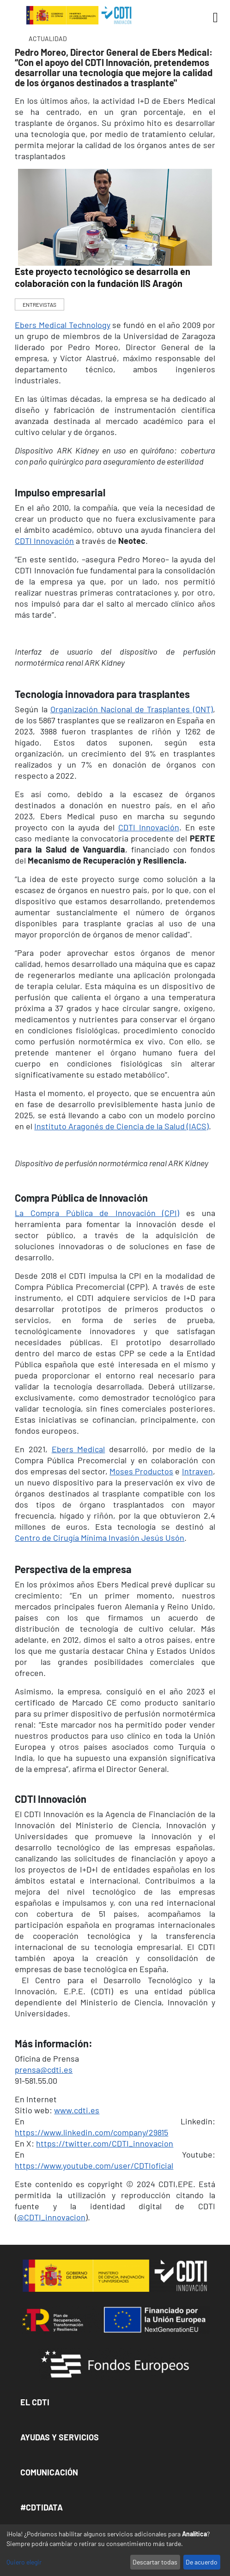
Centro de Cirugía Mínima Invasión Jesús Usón (99, 1537)
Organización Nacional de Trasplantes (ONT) (131, 709)
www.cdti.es (76, 2110)
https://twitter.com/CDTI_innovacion (104, 2143)
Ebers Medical (78, 1449)
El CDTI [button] (34, 2402)
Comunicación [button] (49, 2472)
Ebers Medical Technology (62, 325)
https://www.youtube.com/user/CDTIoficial (94, 2165)
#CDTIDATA (41, 2507)
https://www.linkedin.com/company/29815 (91, 2132)
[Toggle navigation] (212, 17)
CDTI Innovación (44, 541)
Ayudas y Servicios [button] (59, 2437)
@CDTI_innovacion (51, 2217)
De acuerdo (202, 2562)
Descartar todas (155, 2562)
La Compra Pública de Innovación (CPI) (97, 1213)
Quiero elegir (24, 2562)
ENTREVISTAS (39, 304)
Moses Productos (141, 1471)
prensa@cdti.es (44, 2069)
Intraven (197, 1471)
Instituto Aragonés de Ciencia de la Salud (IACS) (121, 1126)
